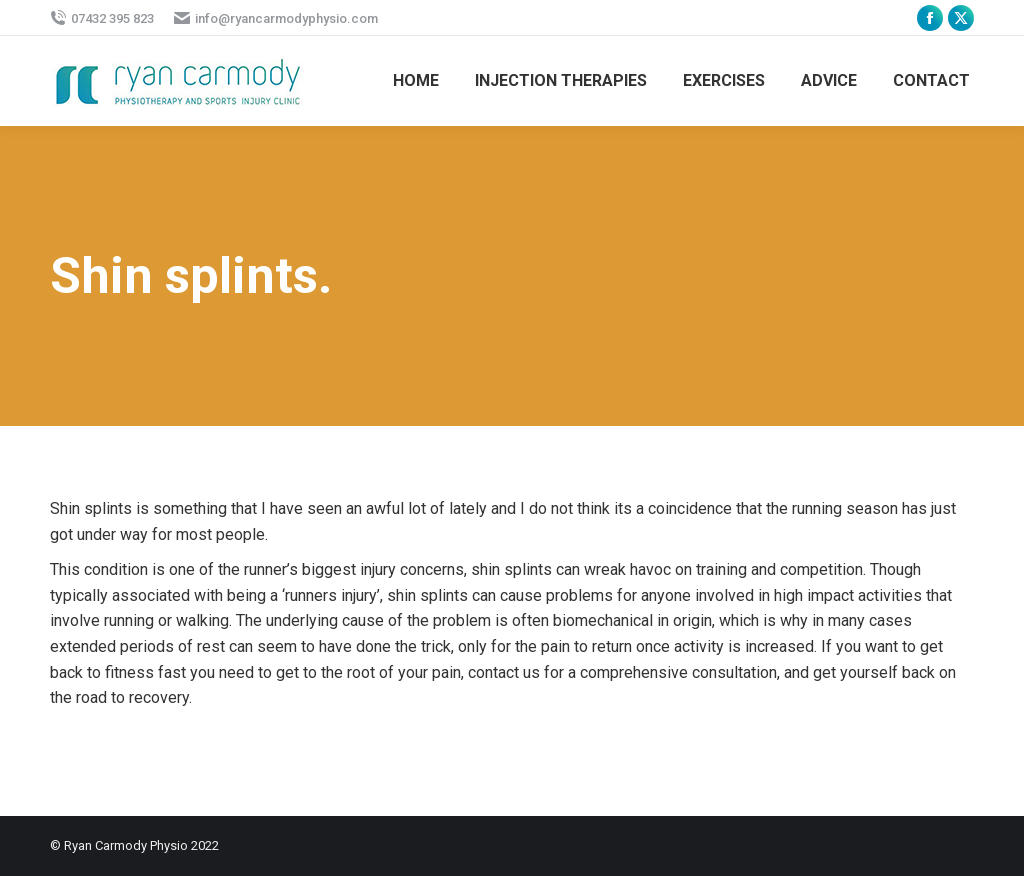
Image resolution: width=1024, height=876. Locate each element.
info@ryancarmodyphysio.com (276, 18)
